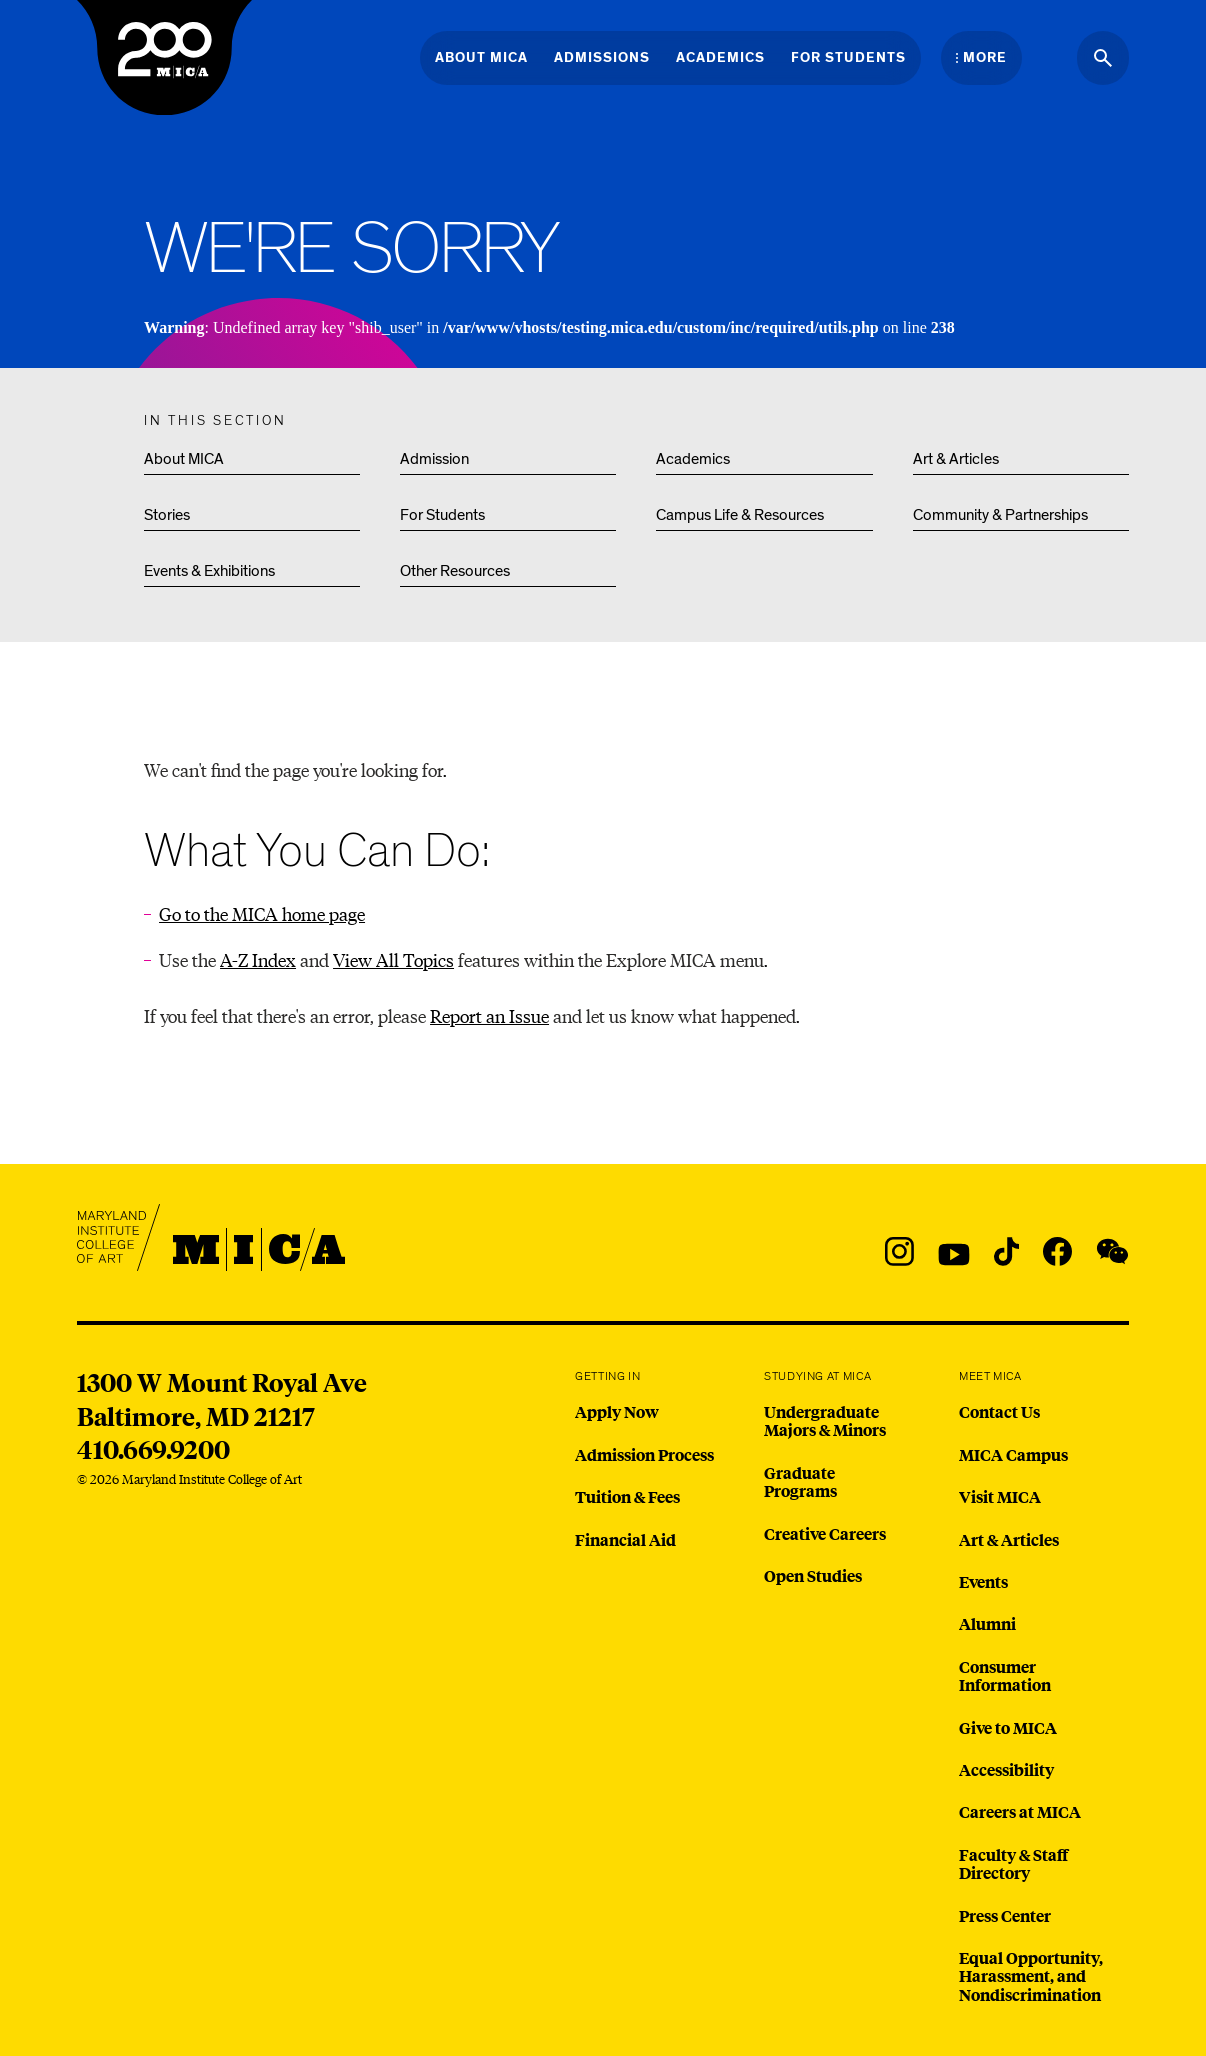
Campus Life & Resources (740, 515)
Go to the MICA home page (262, 913)
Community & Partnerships (1000, 515)
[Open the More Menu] (981, 58)
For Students (442, 515)
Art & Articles (956, 459)
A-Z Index (258, 959)
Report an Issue (489, 1015)
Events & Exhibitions (209, 571)
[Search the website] (1103, 58)
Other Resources (455, 571)
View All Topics (393, 959)
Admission (434, 459)
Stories (167, 515)
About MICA (184, 459)
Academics (693, 459)
